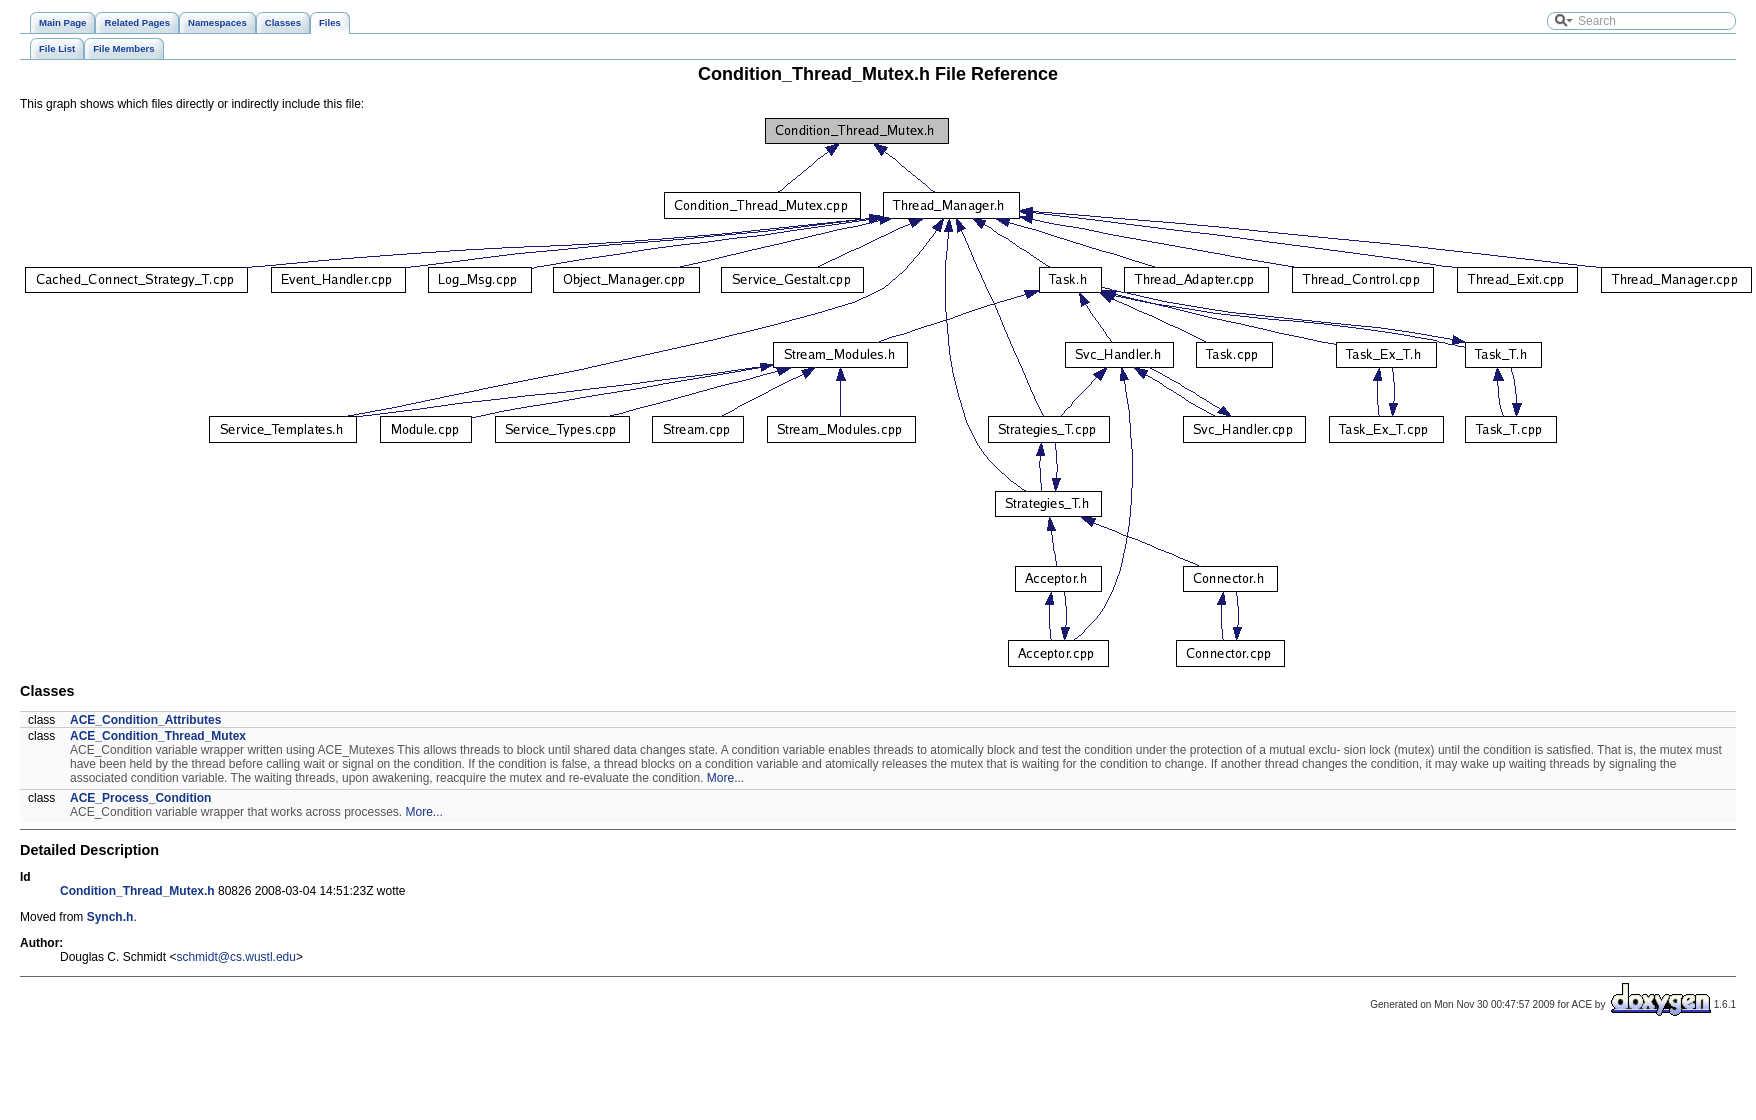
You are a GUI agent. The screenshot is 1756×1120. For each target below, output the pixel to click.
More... (725, 778)
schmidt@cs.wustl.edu (236, 957)
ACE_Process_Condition (140, 798)
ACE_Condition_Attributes (145, 720)
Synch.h (110, 917)
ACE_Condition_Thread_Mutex (158, 736)
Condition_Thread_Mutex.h (137, 891)
